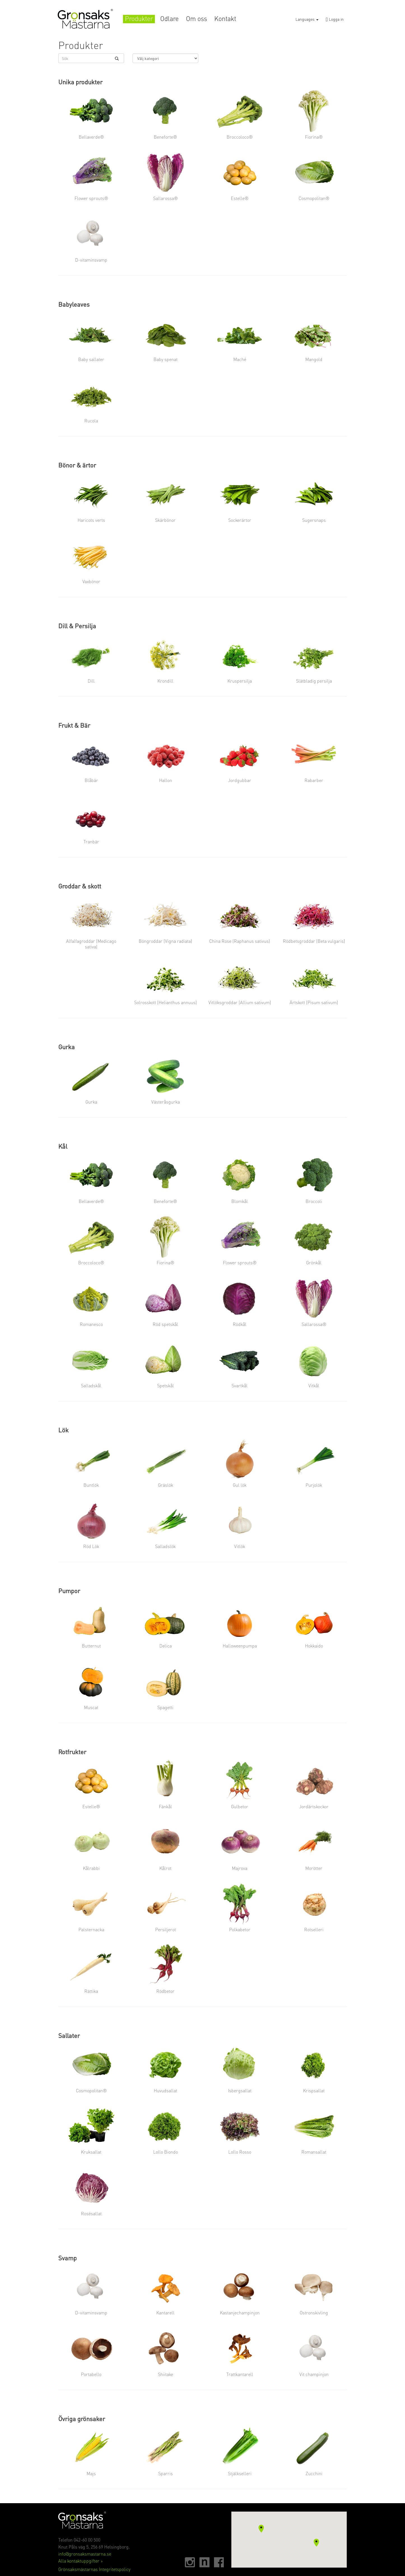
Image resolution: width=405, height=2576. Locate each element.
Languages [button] (306, 19)
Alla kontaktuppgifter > (80, 2561)
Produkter (139, 18)
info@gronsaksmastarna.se (84, 2554)
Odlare (169, 18)
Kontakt (225, 18)
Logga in (335, 19)
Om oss (196, 18)
